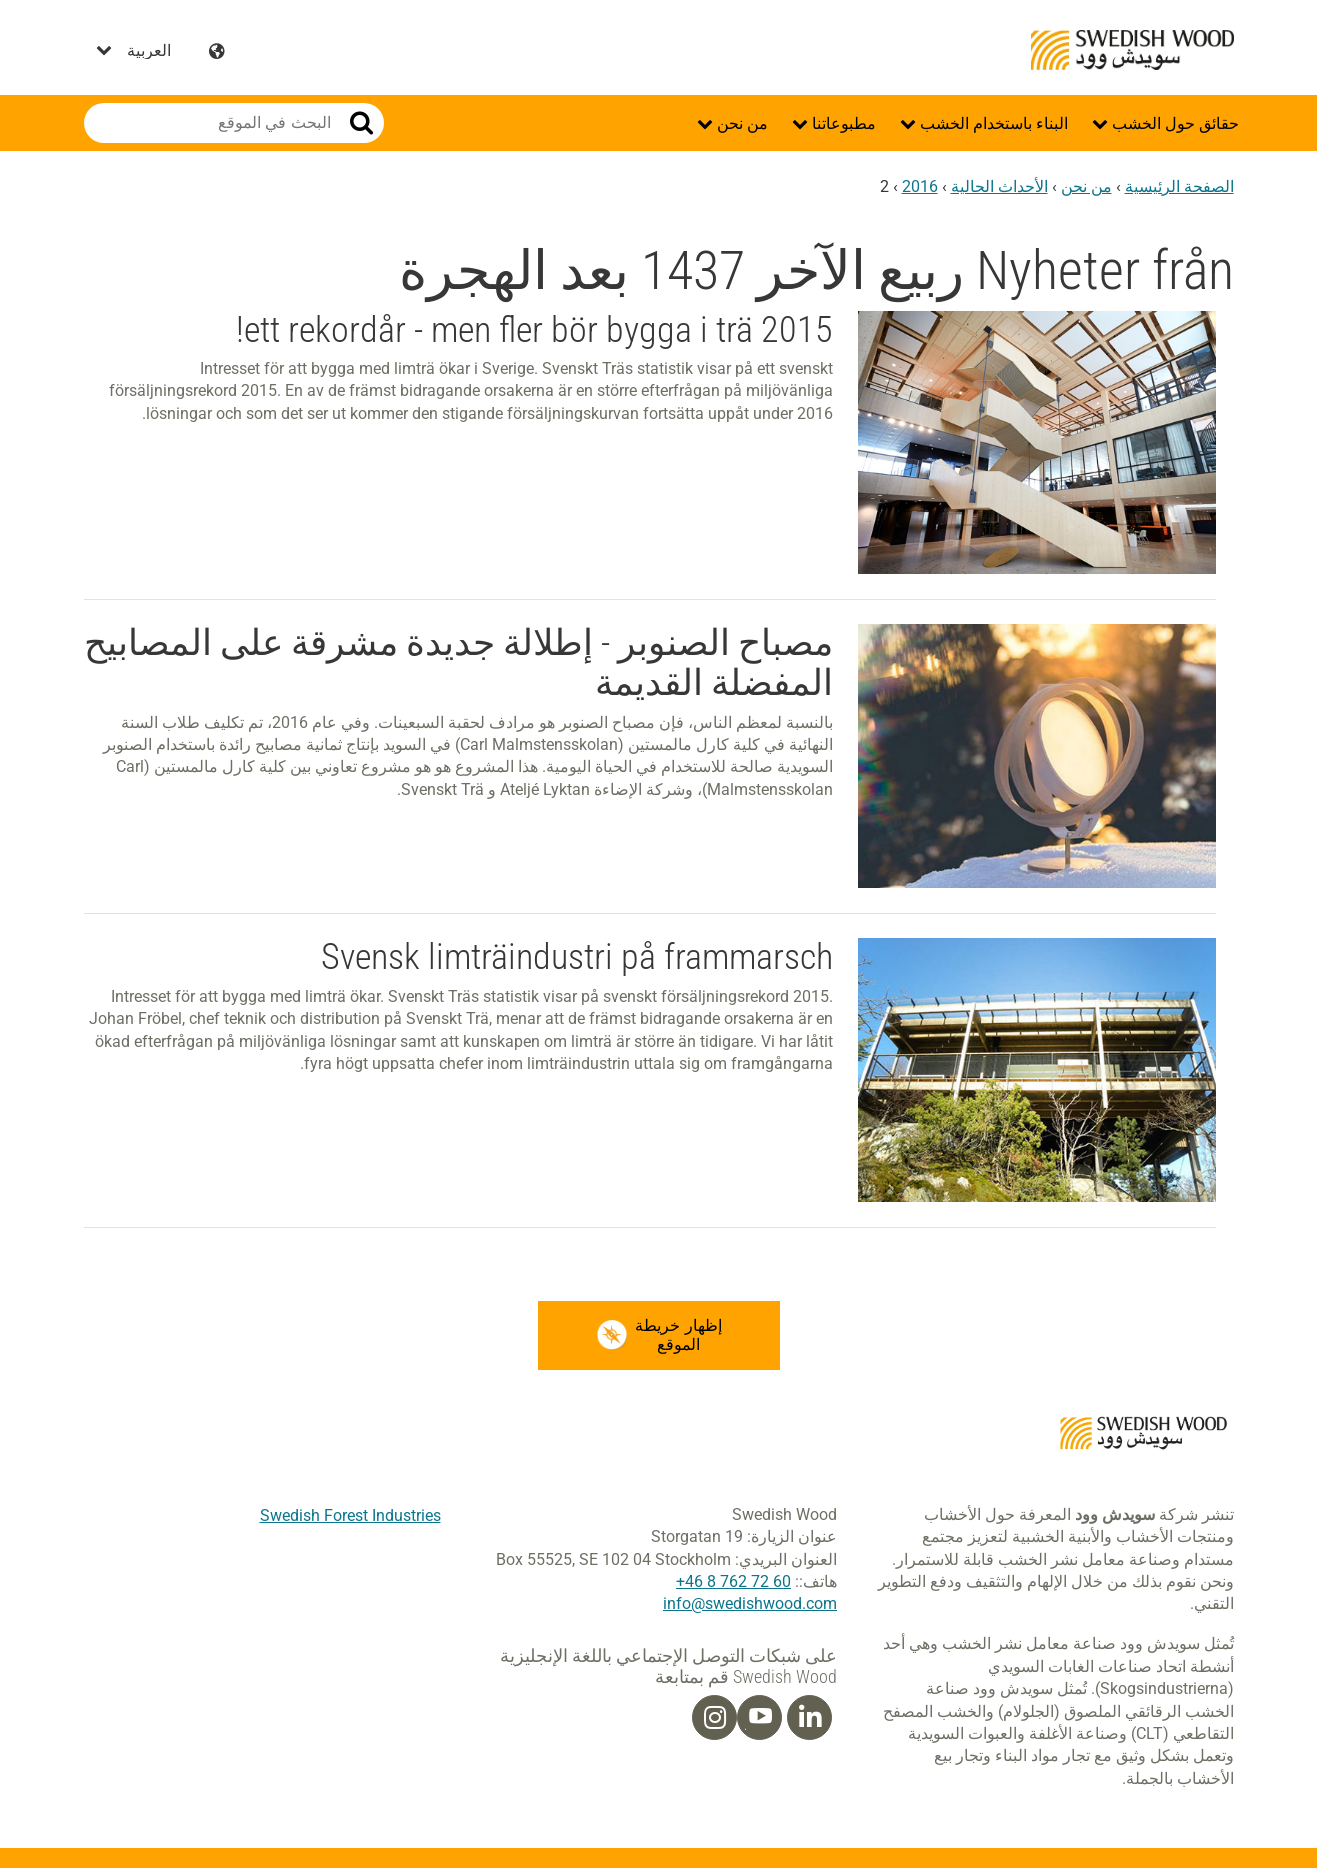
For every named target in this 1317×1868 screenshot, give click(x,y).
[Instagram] (715, 1718)
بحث (361, 123)
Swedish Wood (1132, 50)
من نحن (740, 123)
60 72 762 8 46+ (733, 1581)
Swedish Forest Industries (350, 1515)
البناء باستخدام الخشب (992, 123)
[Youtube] (759, 1718)
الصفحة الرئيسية (1179, 186)
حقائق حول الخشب (1173, 123)
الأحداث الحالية (999, 186)
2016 (920, 186)
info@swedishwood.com (750, 1604)
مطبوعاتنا (842, 123)
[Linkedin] (810, 1718)
